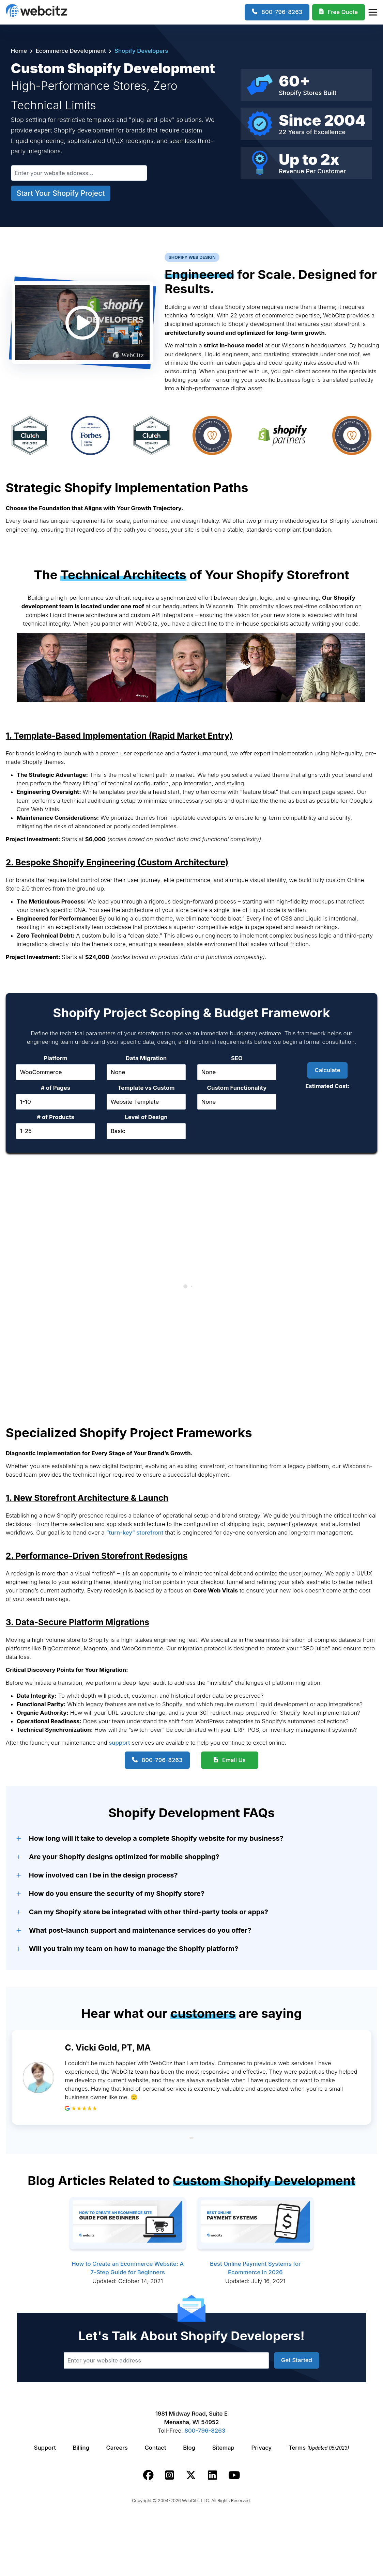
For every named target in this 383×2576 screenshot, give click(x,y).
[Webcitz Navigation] (372, 12)
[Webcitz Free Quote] (338, 12)
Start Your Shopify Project (61, 193)
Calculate (327, 1070)
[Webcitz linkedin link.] (212, 2475)
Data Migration (146, 1058)
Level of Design (146, 1117)
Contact (155, 2447)
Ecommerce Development (71, 50)
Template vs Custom (146, 1087)
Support (45, 2447)
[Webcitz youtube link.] (234, 2475)
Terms (319, 2447)
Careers (117, 2447)
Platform (55, 1058)
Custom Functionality (237, 1087)
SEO (237, 1058)
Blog (189, 2447)
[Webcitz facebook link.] (148, 2475)
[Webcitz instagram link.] (169, 2475)
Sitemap (223, 2447)
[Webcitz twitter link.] (191, 2475)
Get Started (296, 2360)
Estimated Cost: (327, 1086)
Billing (81, 2447)
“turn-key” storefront (134, 1532)
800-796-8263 (162, 1760)
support (119, 1742)
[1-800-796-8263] (277, 12)
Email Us (234, 1760)
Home (19, 50)
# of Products (55, 1117)
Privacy (261, 2447)
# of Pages (55, 1087)
